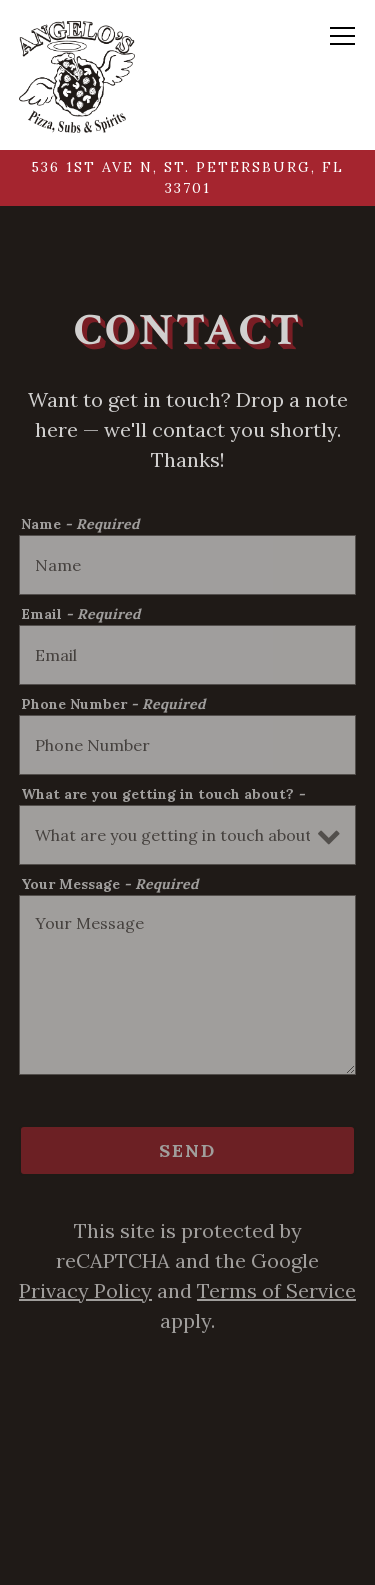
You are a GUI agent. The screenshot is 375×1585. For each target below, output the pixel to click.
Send (187, 1150)
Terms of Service (276, 1290)
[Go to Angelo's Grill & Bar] (188, 178)
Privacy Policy (85, 1290)
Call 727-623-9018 (188, 1485)
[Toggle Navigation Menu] (343, 36)
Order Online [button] (188, 1550)
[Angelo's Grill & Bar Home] (77, 75)
